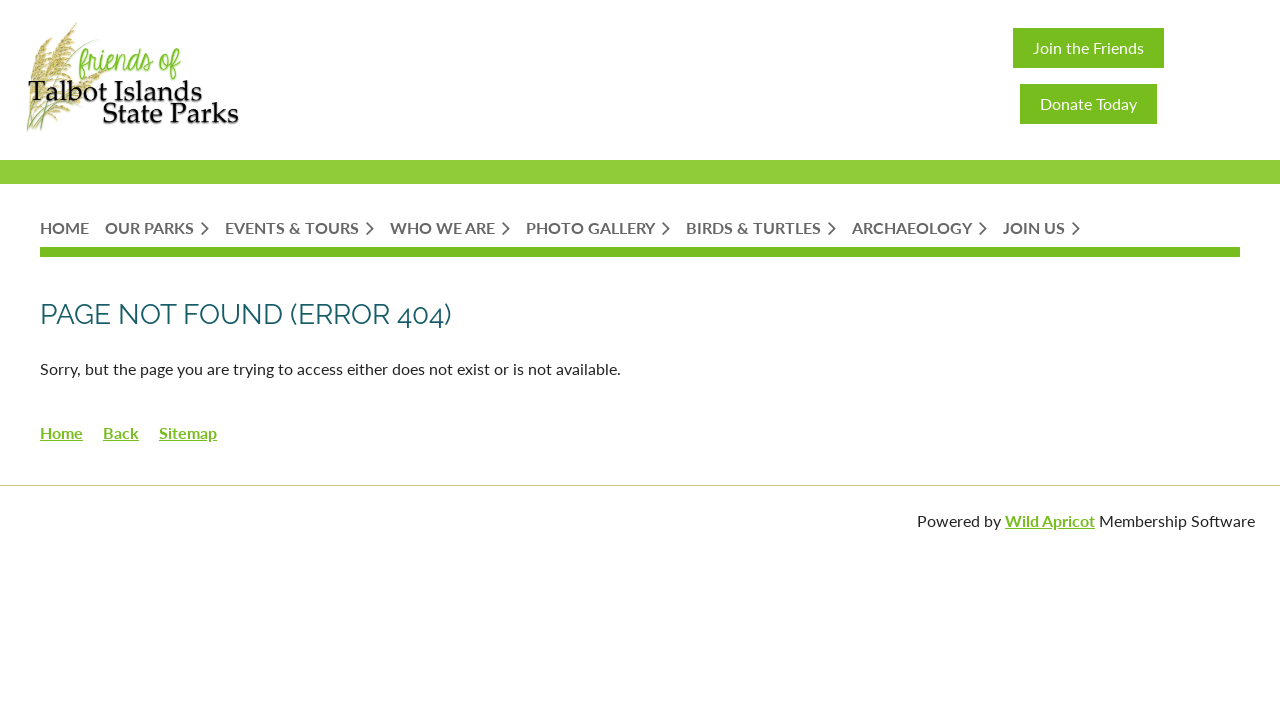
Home (61, 432)
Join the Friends (1088, 47)
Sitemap (188, 432)
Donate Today (1088, 103)
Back (121, 432)
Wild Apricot (1050, 520)
